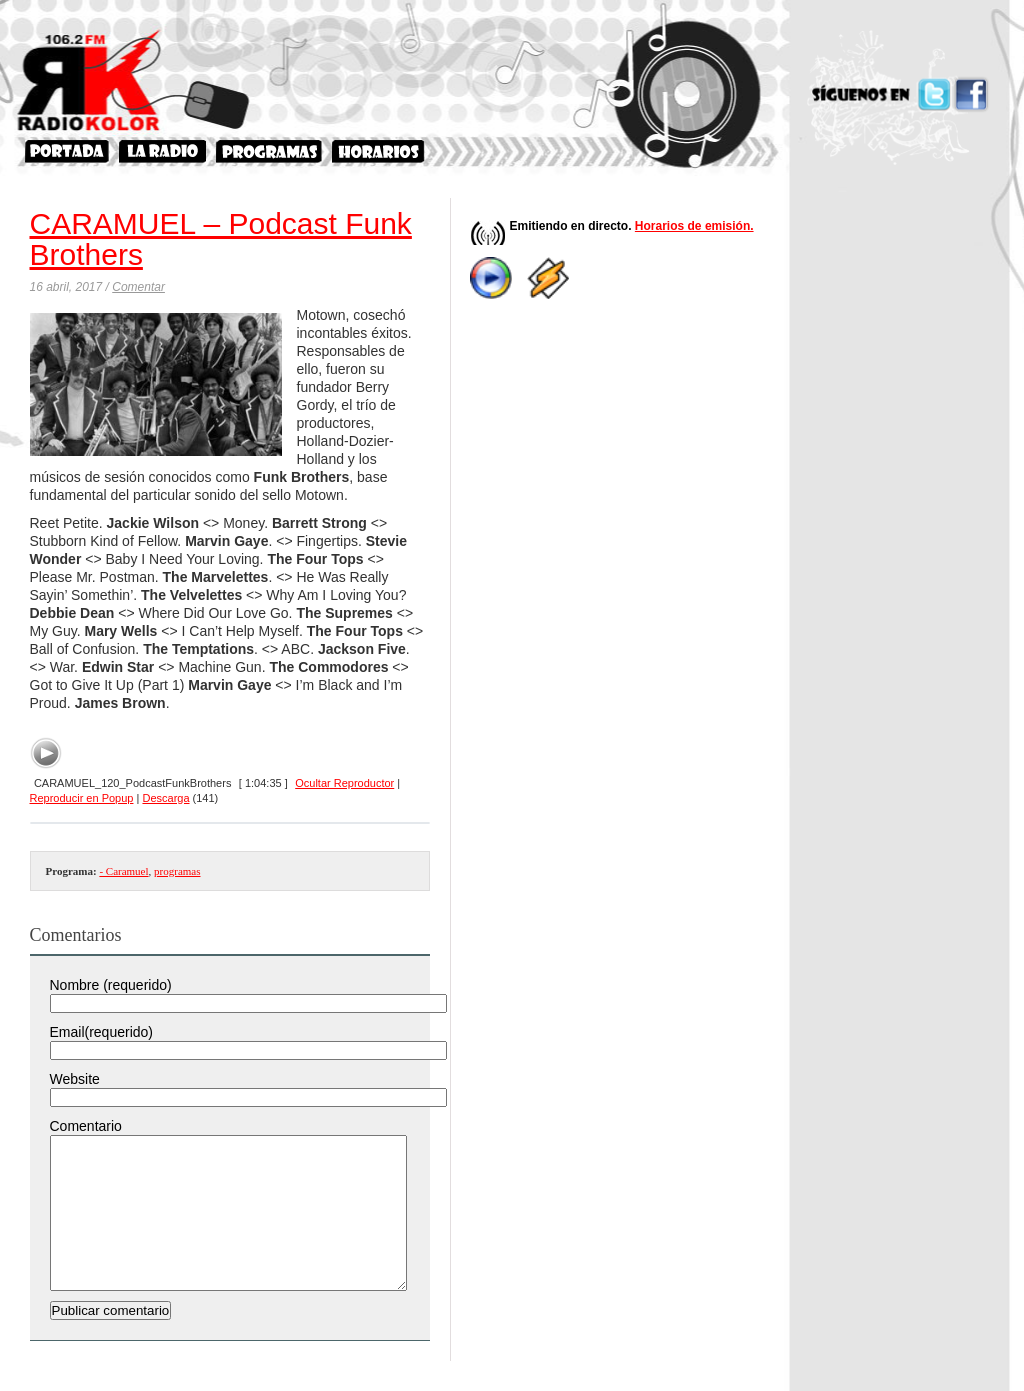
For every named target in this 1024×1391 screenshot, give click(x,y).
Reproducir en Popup (82, 798)
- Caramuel (123, 871)
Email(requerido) (101, 1032)
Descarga (165, 798)
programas (177, 871)
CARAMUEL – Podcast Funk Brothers (221, 239)
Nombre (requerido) (111, 985)
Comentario (86, 1126)
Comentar (138, 287)
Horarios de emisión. (694, 226)
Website (75, 1079)
